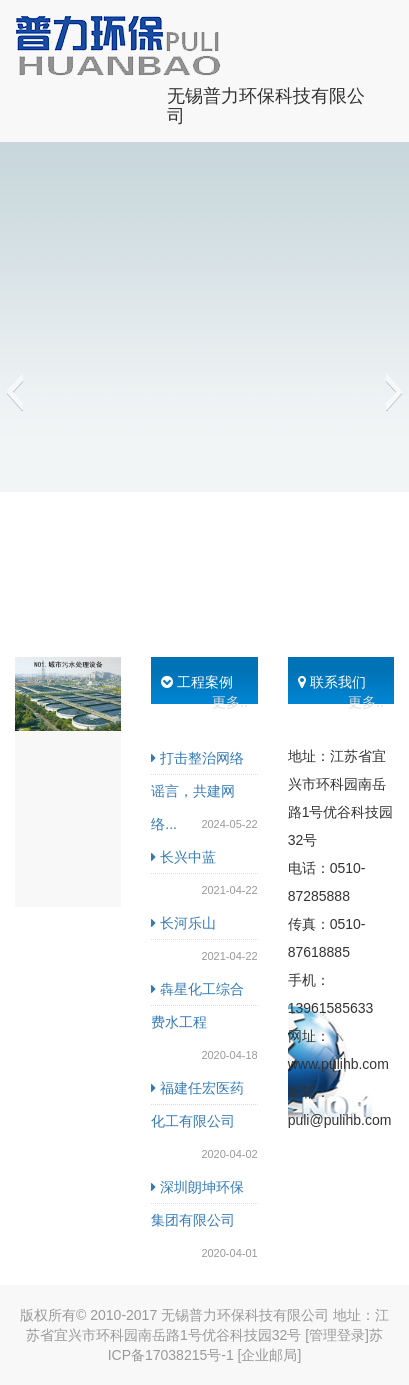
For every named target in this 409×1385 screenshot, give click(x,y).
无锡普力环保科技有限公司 (266, 103)
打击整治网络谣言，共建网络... (197, 791)
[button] (14, 392)
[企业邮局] (270, 1355)
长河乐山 (183, 923)
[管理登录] (337, 1335)
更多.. (230, 702)
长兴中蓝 (183, 857)
